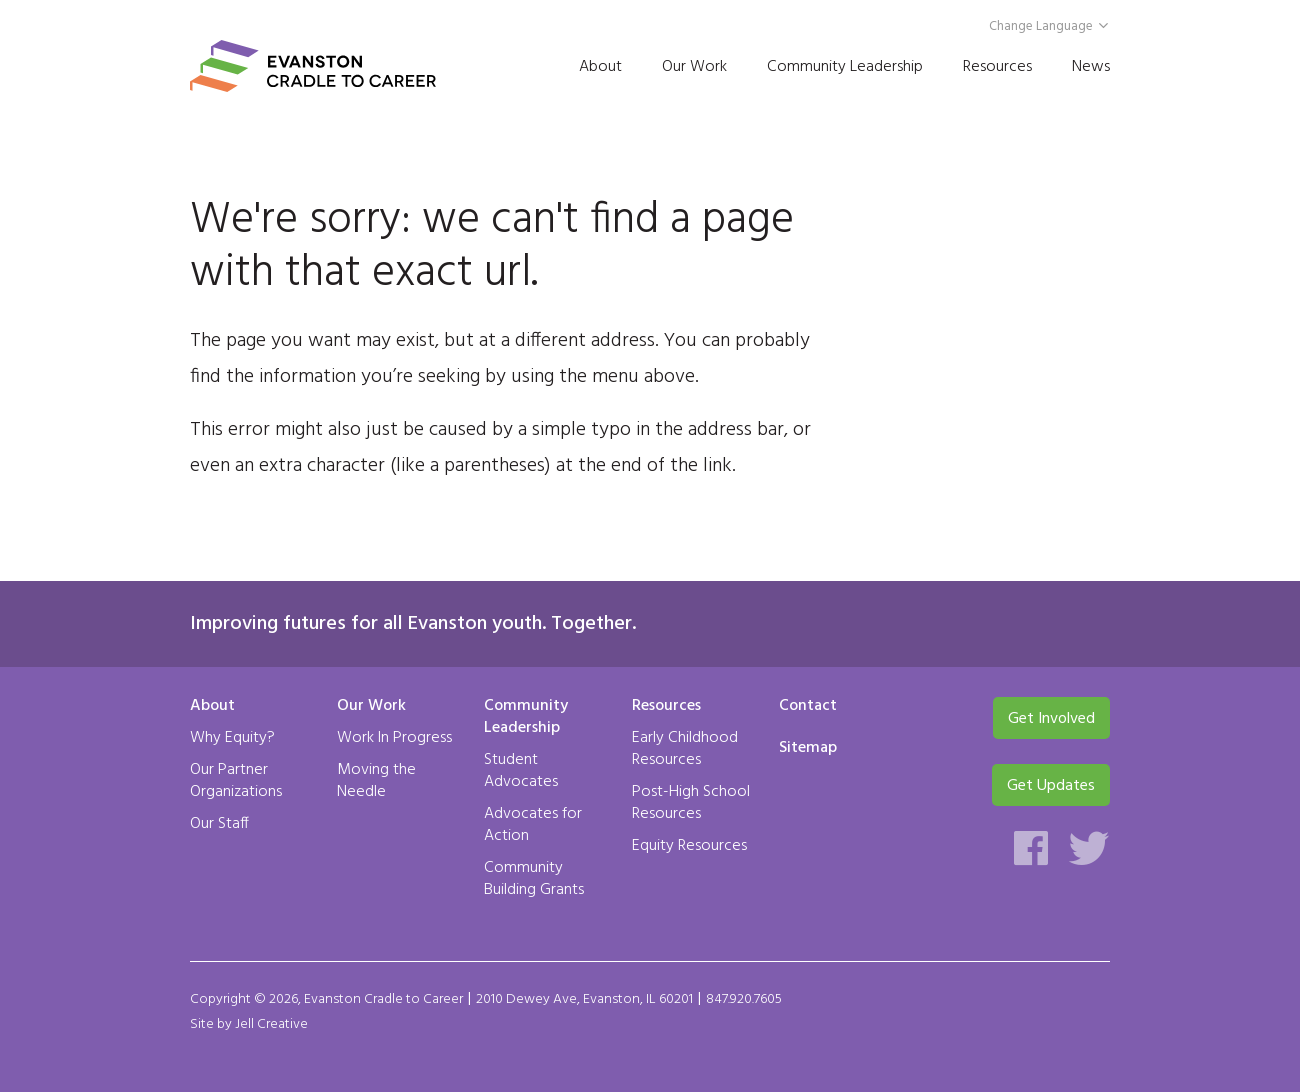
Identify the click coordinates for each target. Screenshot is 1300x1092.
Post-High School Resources (691, 803)
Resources (997, 67)
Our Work (694, 67)
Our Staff (219, 824)
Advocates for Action (533, 825)
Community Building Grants (534, 879)
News (1091, 67)
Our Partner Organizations (236, 781)
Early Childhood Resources (685, 749)
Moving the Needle (376, 781)
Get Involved (1051, 719)
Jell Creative (271, 1024)
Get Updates (1051, 786)
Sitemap (808, 749)
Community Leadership (845, 67)
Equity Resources (689, 846)
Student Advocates (521, 771)
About (600, 67)
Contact (808, 707)
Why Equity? (232, 738)
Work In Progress (394, 738)
